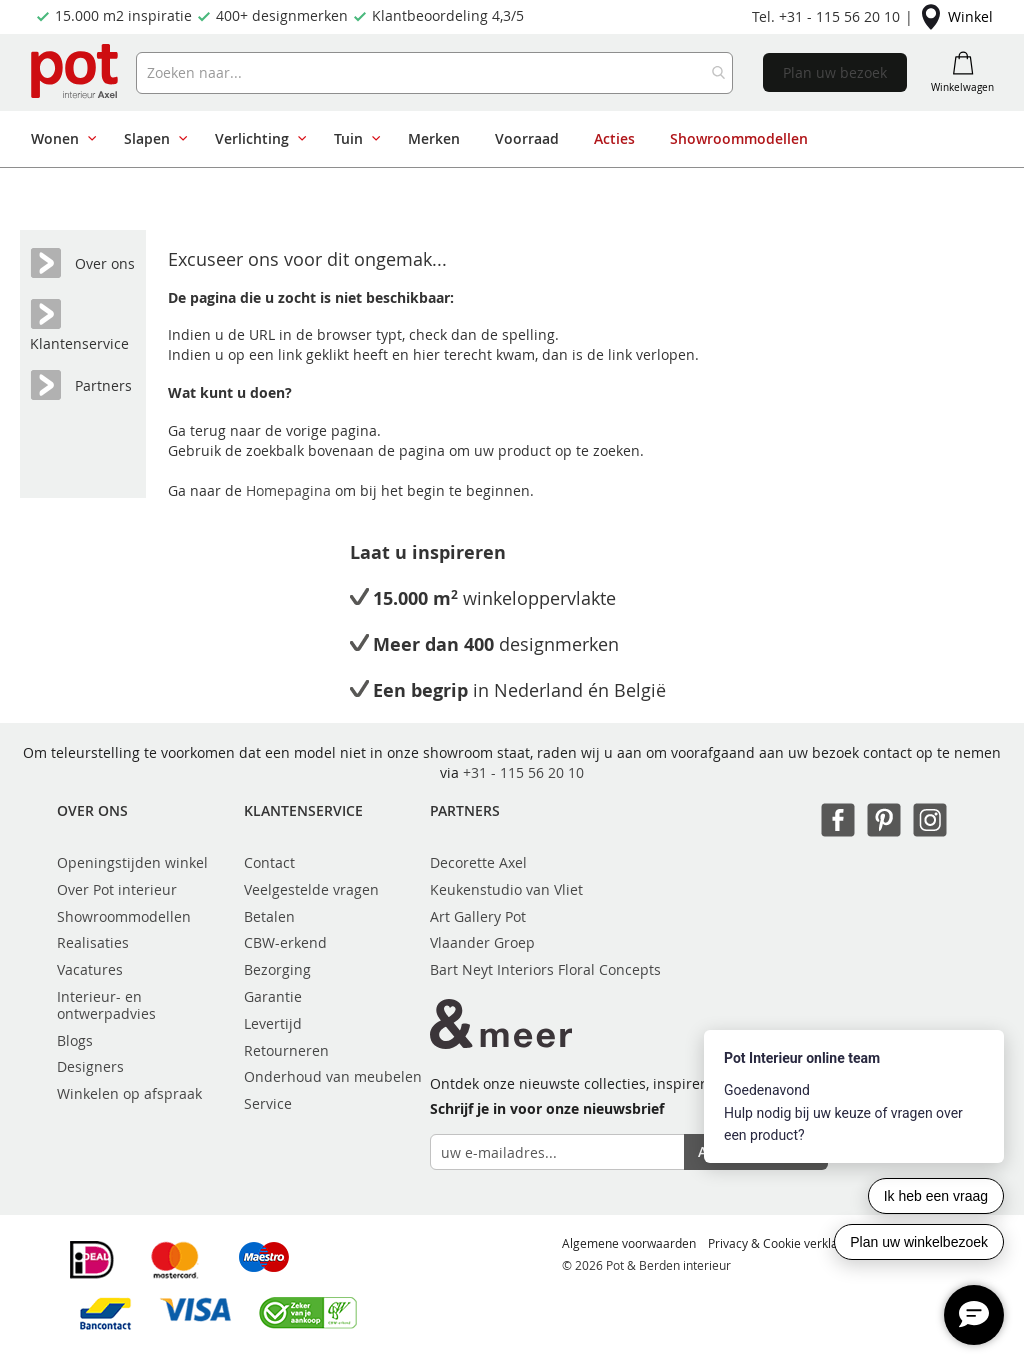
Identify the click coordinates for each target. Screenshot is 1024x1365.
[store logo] (76, 72)
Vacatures (90, 969)
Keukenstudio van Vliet (506, 889)
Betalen (269, 916)
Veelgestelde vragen (311, 889)
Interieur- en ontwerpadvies (106, 1005)
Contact (269, 862)
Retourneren (286, 1050)
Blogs (75, 1040)
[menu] (505, 139)
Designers (90, 1066)
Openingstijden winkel (132, 862)
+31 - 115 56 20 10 (523, 772)
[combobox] (435, 73)
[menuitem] (60, 139)
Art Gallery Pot (478, 916)
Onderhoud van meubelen (333, 1076)
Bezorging (277, 969)
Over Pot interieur (117, 889)
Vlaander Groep (482, 942)
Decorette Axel (478, 862)
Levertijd (273, 1023)
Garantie (273, 996)
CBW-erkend (285, 942)
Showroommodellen (124, 916)
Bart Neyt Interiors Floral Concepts (545, 969)
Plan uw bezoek (835, 72)
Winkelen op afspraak (129, 1093)
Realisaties (93, 942)
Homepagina (290, 490)
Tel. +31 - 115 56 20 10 (826, 16)
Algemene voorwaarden (629, 1243)
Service (268, 1103)
